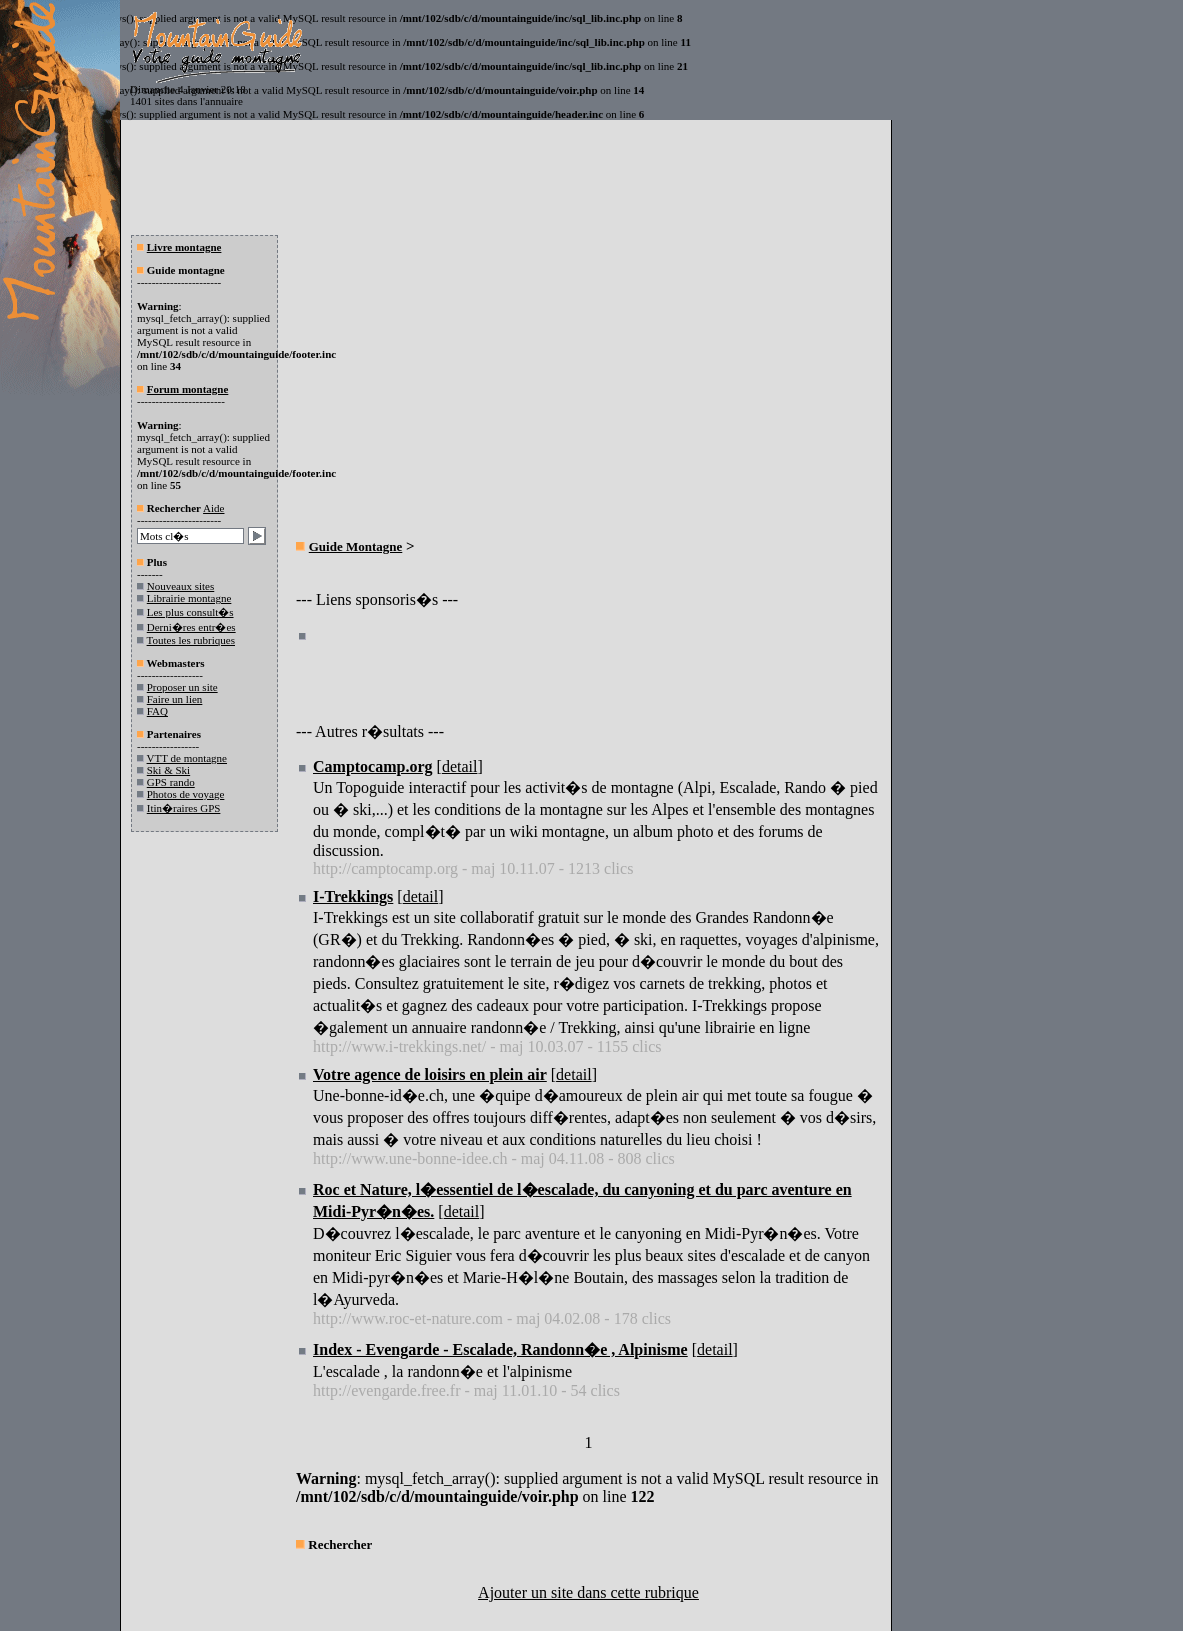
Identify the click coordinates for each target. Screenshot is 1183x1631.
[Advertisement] (464, 386)
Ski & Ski (168, 770)
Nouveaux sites (181, 586)
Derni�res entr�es (191, 627)
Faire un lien (175, 699)
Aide (213, 508)
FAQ (157, 711)
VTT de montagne (187, 758)
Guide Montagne (356, 546)
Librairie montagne (189, 598)
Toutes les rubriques (191, 640)
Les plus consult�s (190, 612)
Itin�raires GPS (184, 808)
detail (460, 766)
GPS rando (171, 782)
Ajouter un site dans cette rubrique (588, 1592)
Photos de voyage (186, 794)
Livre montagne (184, 247)
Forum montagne (188, 389)
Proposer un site (182, 687)
